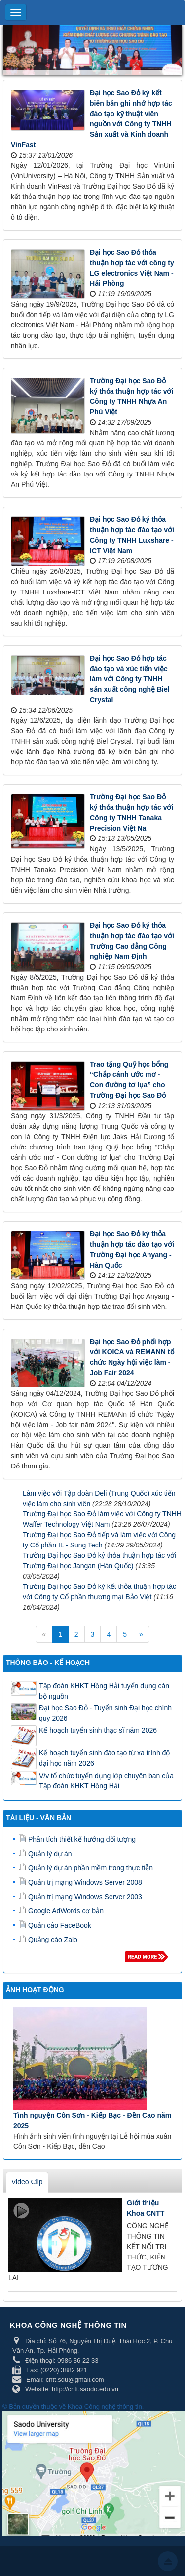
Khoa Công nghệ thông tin (105, 2406)
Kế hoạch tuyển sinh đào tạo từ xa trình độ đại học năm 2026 (104, 1758)
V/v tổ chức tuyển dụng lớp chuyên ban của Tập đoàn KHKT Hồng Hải (106, 1781)
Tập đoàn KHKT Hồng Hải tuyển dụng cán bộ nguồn (104, 1691)
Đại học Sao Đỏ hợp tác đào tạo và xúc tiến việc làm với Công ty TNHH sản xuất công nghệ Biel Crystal (130, 679)
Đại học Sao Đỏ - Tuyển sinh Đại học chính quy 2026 (105, 1713)
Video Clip (27, 2182)
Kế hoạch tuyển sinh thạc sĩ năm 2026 (98, 1730)
